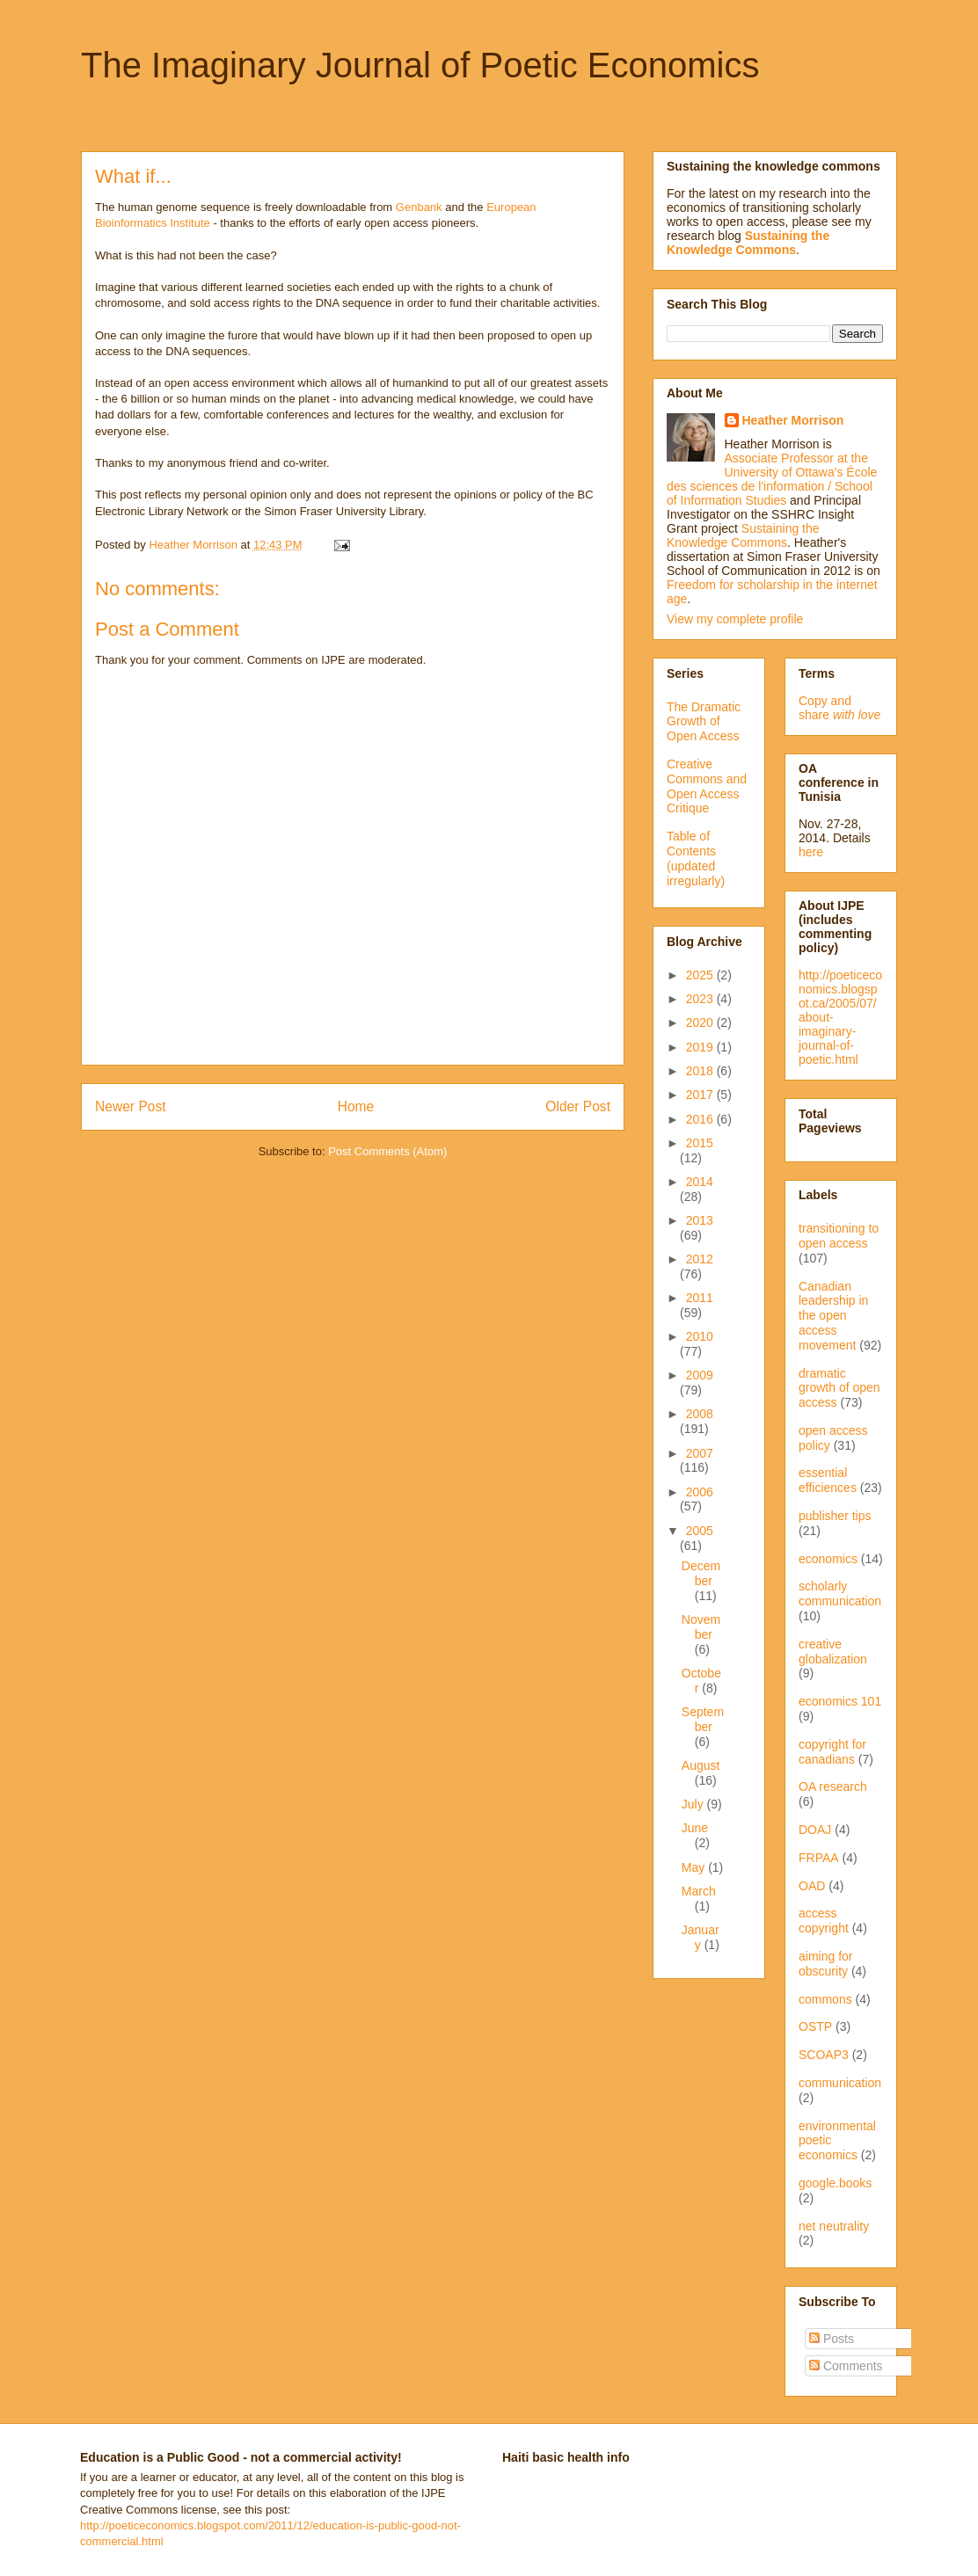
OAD (812, 1886)
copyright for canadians (832, 1751)
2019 (701, 1047)
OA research (833, 1786)
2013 (699, 1220)
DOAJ (815, 1830)
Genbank (419, 207)
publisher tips (835, 1516)
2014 (699, 1182)
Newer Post (130, 1106)
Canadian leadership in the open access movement (833, 1315)
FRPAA (819, 1858)
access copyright (824, 1920)
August (701, 1765)
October (701, 1680)
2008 (699, 1414)
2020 (701, 1022)
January (700, 1937)
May (695, 1867)
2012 (699, 1259)
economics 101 (840, 1701)
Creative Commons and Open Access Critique (707, 786)
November (701, 1626)
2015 (699, 1143)
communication (840, 2083)
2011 (699, 1298)
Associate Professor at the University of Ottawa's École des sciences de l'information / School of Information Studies (772, 479)
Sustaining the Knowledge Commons (743, 535)
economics (828, 1559)
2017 (701, 1095)
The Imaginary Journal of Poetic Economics (420, 65)
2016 (701, 1119)
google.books (835, 2183)
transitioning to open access (839, 1235)
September (703, 1719)
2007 (699, 1453)
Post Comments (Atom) (387, 1151)
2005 (699, 1531)
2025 (701, 975)
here (811, 852)
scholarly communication (840, 1593)
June (695, 1828)
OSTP (815, 2026)
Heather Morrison (793, 420)
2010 (699, 1336)
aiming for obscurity (825, 1963)
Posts (831, 2339)
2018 (701, 1071)
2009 (699, 1375)
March (699, 1891)
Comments (846, 2366)
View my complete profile (735, 619)
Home (356, 1106)
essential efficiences (828, 1480)
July (694, 1804)
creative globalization (833, 1651)
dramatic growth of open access (839, 1388)
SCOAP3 (824, 2055)
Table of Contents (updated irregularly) (696, 858)
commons (825, 1999)
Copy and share (839, 708)
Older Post (577, 1106)
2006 (699, 1492)
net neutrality (834, 2226)
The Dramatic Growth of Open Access (704, 722)
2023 (701, 999)
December (701, 1573)
